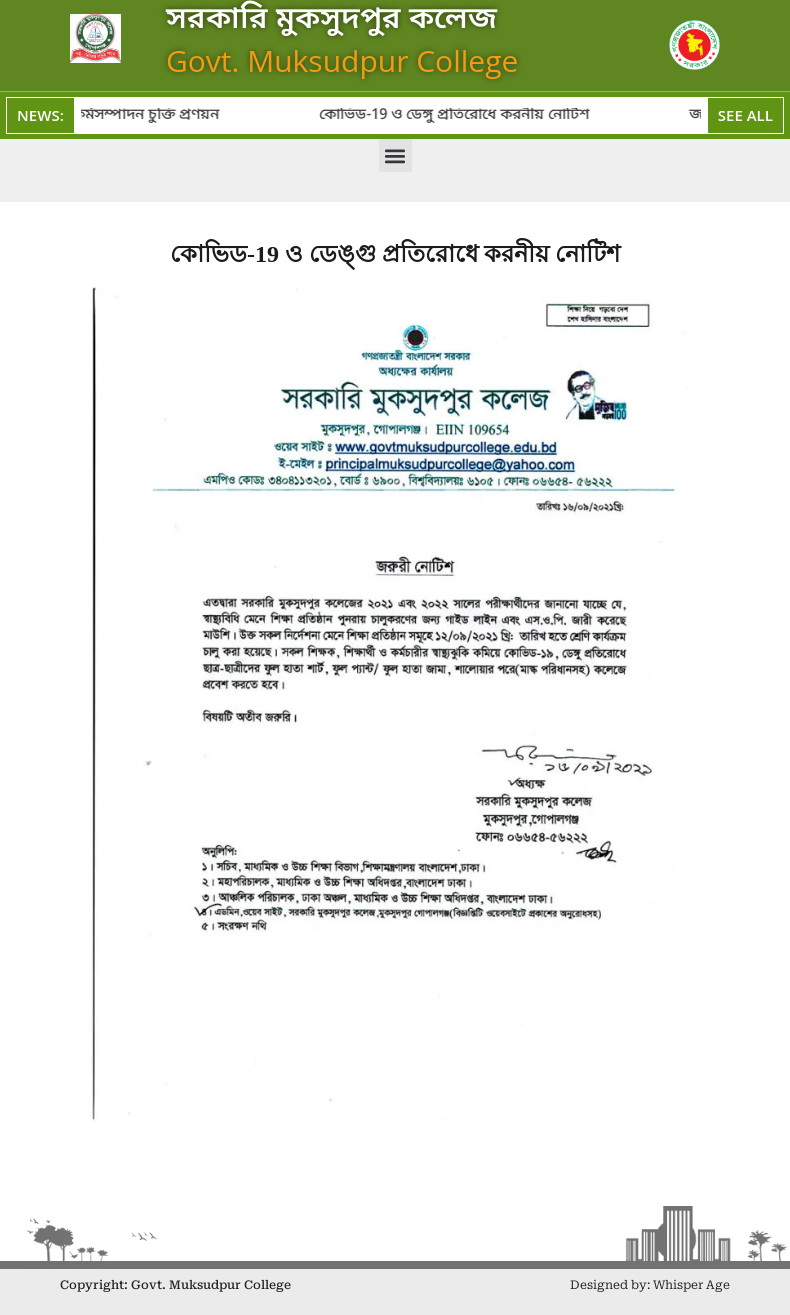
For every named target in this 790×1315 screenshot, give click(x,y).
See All (745, 115)
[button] (395, 155)
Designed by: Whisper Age (650, 1285)
